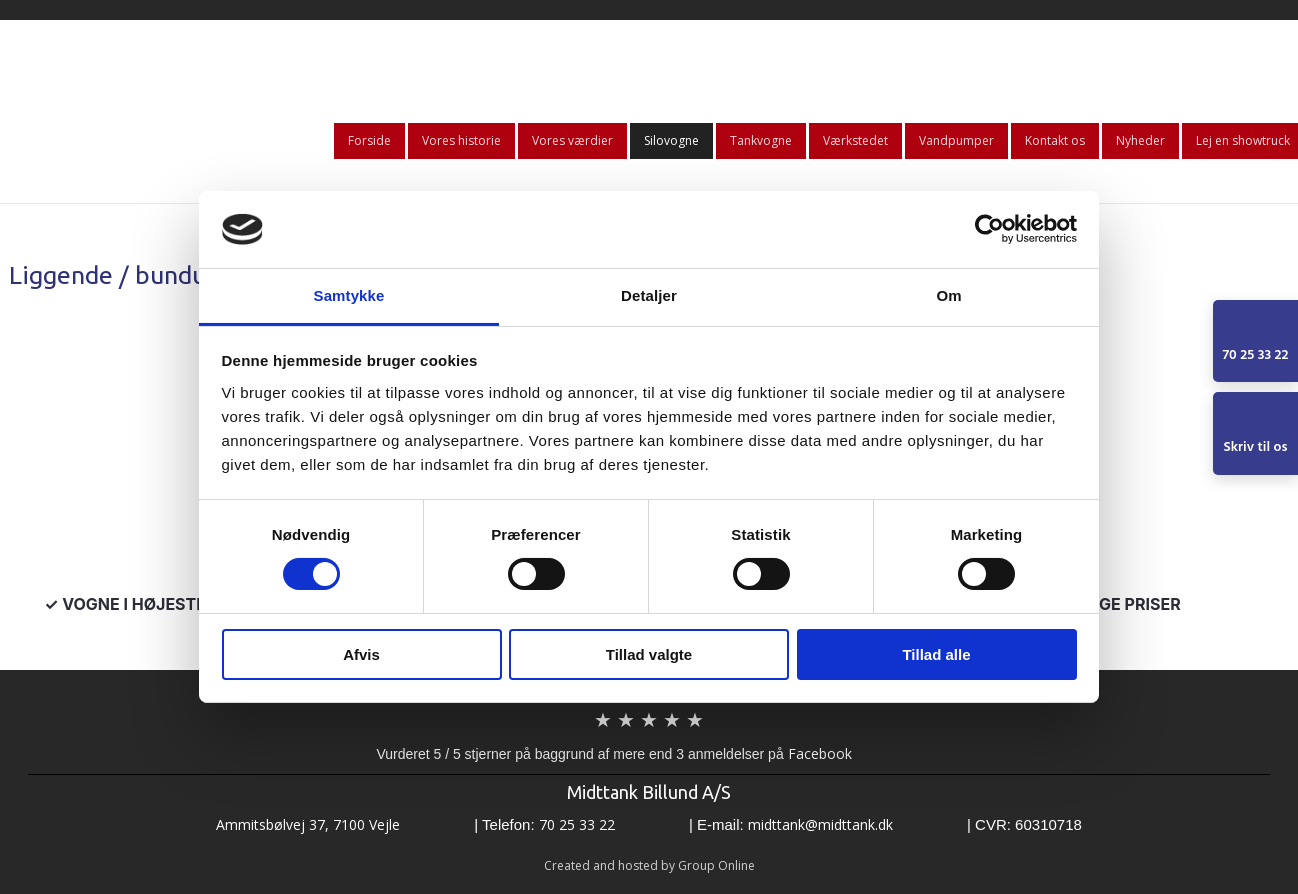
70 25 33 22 (577, 824)
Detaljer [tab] (649, 295)
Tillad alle (936, 654)
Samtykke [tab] (349, 295)
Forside (369, 140)
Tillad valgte (649, 654)
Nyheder (1140, 140)
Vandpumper (956, 140)
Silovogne (671, 140)
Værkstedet (855, 140)
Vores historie (461, 140)
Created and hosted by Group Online (649, 865)
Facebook (820, 753)
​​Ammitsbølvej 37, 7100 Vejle (308, 824)
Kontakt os (1055, 140)
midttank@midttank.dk (820, 824)
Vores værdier (572, 140)
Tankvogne (761, 140)
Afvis (361, 654)
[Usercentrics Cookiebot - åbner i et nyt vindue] (989, 229)
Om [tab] (948, 295)
